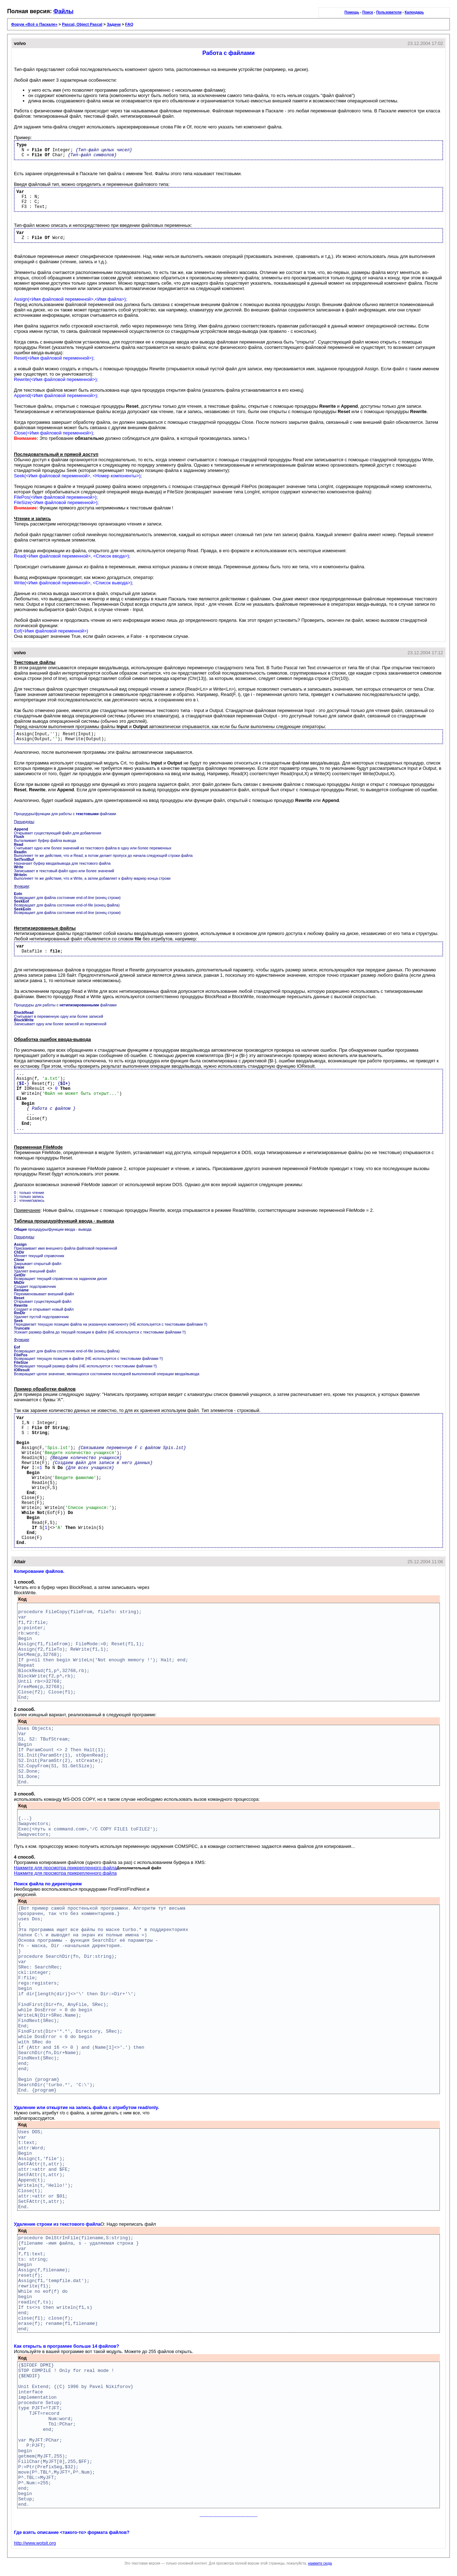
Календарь (414, 12)
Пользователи (389, 12)
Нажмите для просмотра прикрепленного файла (65, 1867)
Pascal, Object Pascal (82, 24)
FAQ (129, 24)
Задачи (114, 24)
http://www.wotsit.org (35, 2543)
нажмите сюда (320, 2563)
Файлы (64, 11)
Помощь (352, 12)
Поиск (367, 12)
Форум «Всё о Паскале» (34, 24)
